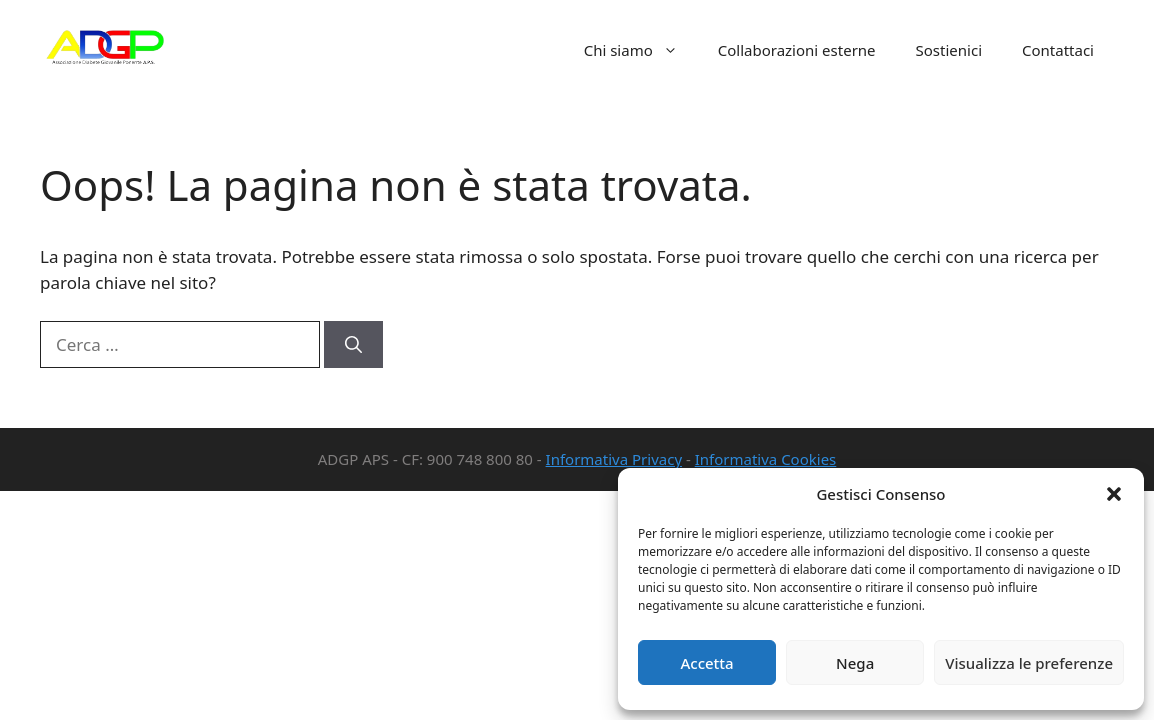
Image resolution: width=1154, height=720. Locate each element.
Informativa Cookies (766, 459)
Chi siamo (641, 50)
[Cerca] (353, 345)
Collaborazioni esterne (797, 50)
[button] (1114, 494)
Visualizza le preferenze (1029, 663)
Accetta (706, 663)
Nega (855, 663)
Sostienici (949, 50)
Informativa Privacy (614, 459)
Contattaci (1058, 50)
